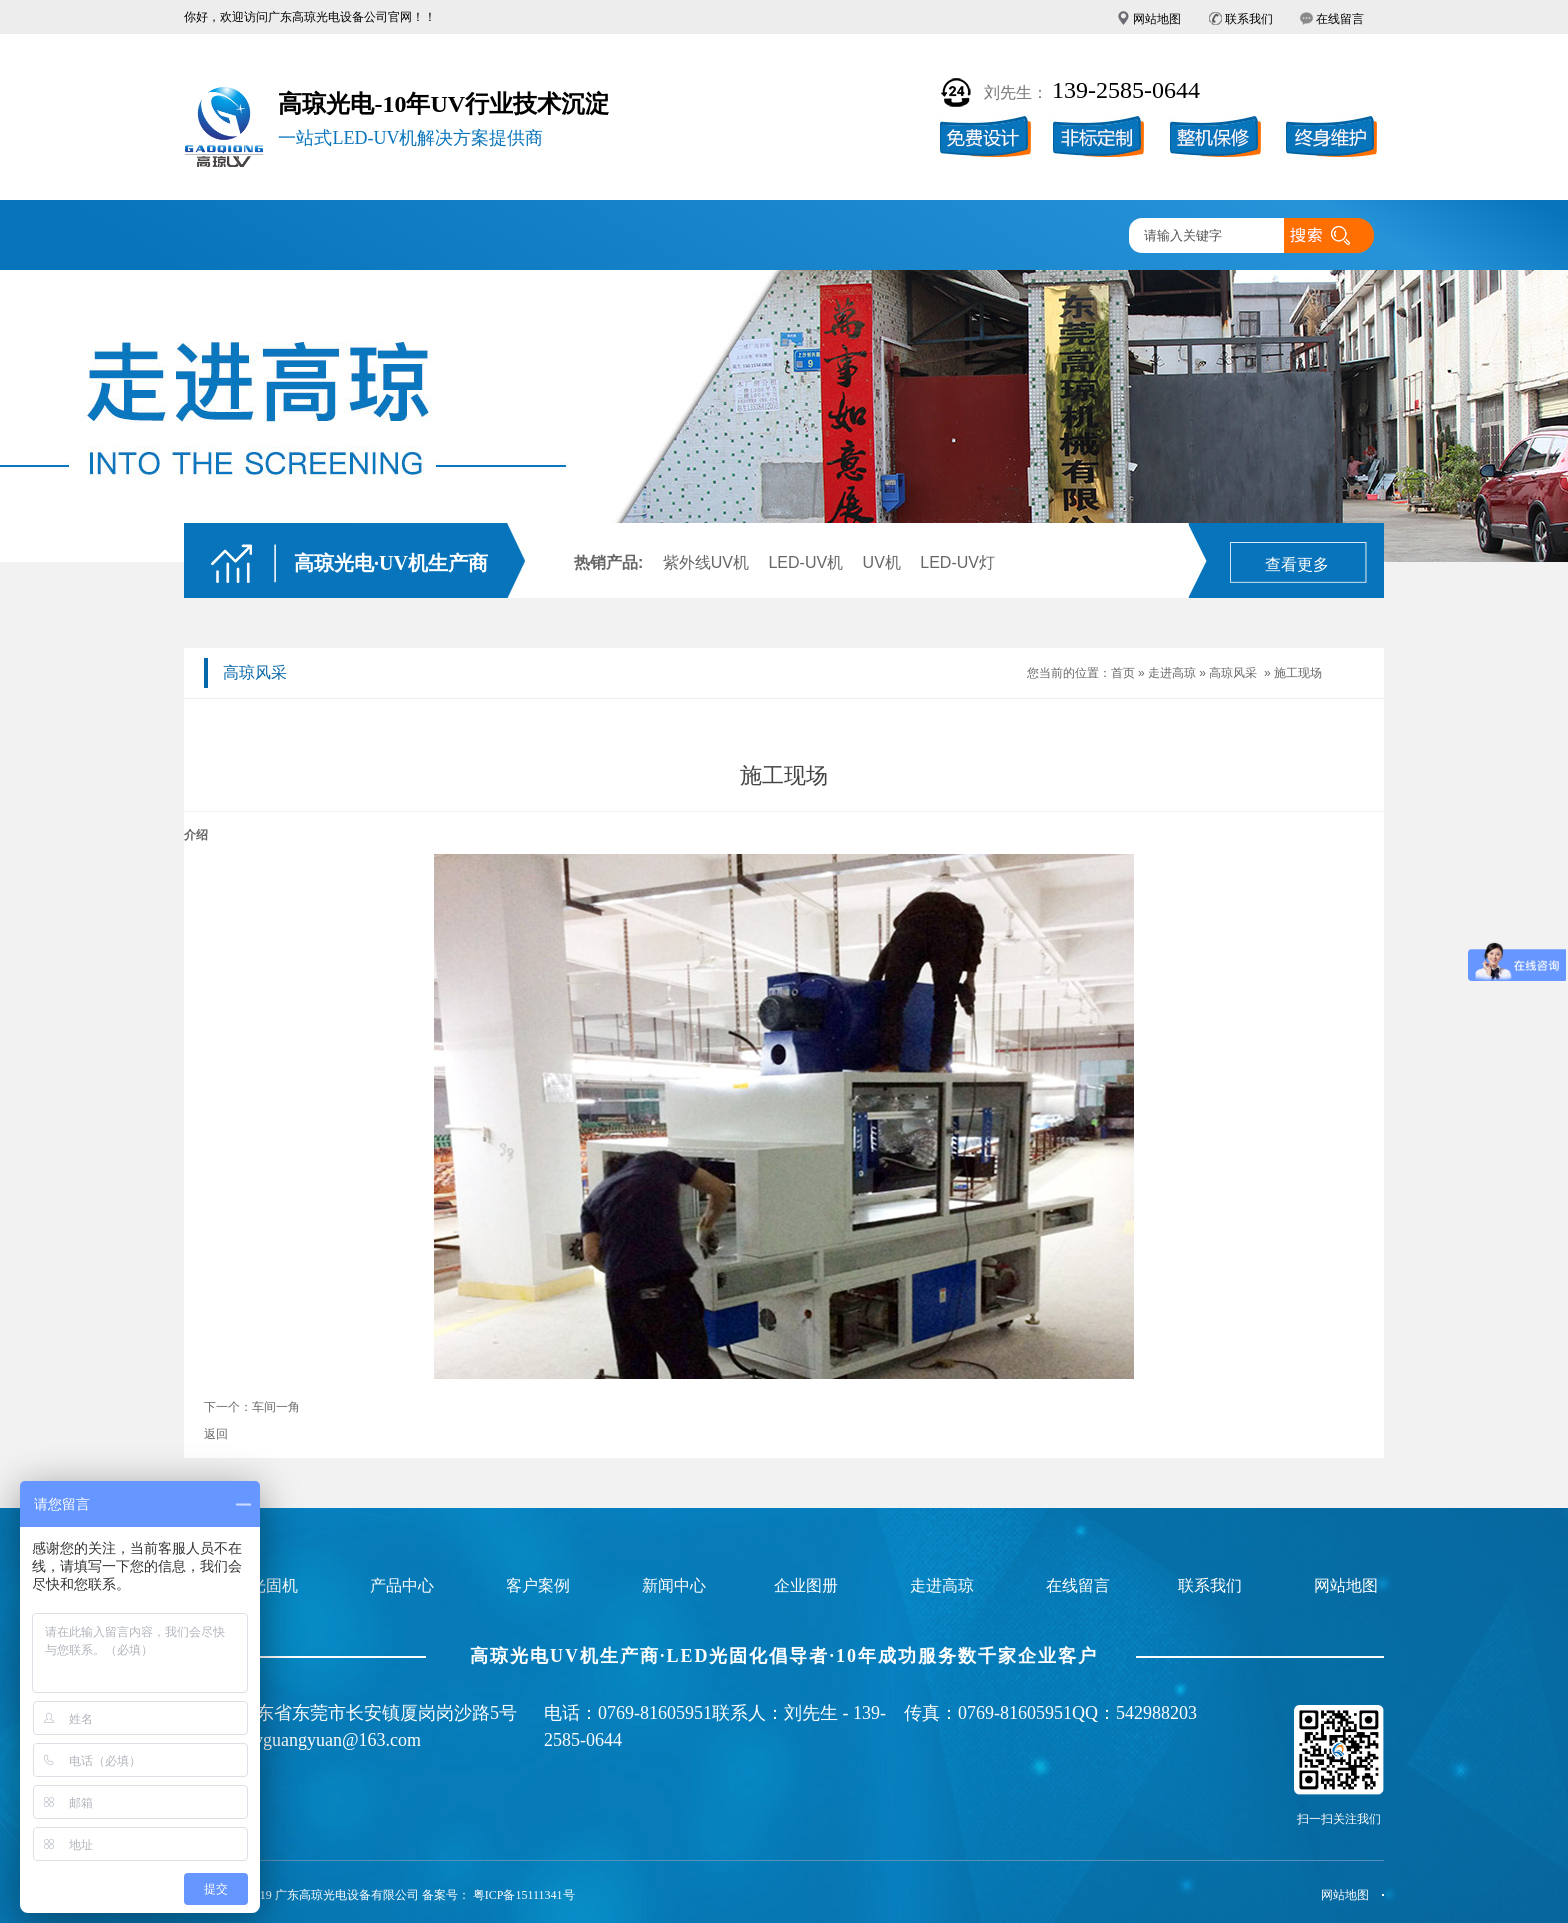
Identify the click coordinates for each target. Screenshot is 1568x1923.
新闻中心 (828, 236)
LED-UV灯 (957, 562)
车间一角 (276, 1407)
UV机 (882, 562)
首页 (1123, 673)
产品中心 (477, 236)
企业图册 (711, 236)
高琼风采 (1233, 673)
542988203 (1156, 1713)
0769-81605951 (655, 1713)
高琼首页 (243, 236)
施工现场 (1298, 673)
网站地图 (1157, 19)
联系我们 (1249, 19)
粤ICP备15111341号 (524, 1895)
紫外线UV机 (706, 562)
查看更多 (1297, 564)
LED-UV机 (805, 562)
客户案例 (594, 236)
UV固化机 (359, 236)
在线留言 (1340, 19)
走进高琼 (945, 236)
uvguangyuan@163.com (333, 1740)
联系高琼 (1062, 236)
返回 (216, 1434)
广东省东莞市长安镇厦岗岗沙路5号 (377, 1713)
